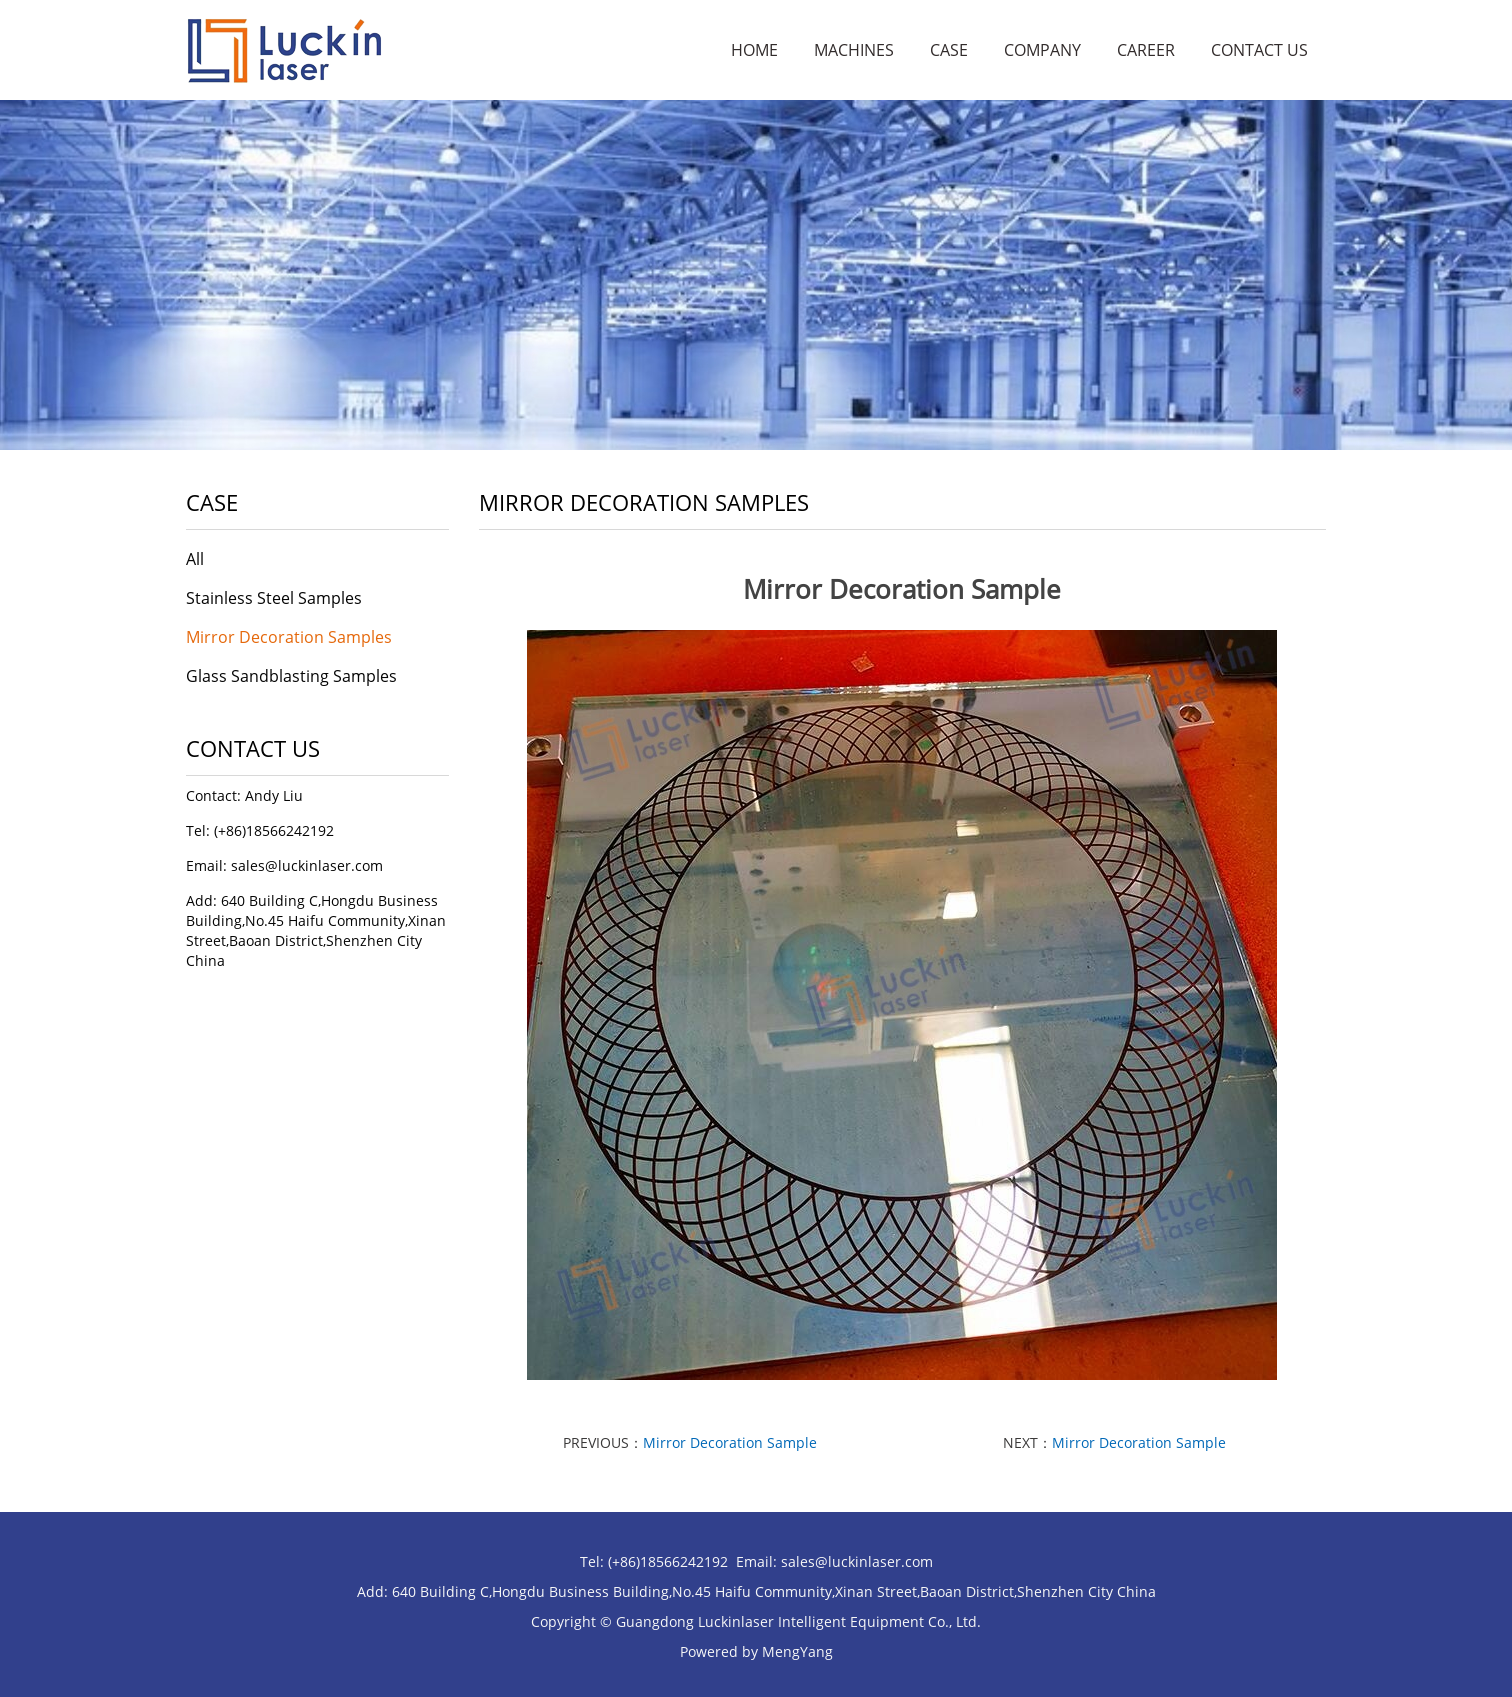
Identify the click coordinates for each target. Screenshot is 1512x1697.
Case (949, 50)
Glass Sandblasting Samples (291, 676)
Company (1042, 50)
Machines (854, 50)
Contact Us (1259, 50)
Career (1146, 50)
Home (754, 50)
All (195, 559)
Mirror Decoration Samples (289, 637)
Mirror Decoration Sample (730, 1442)
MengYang (797, 1651)
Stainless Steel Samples (274, 598)
